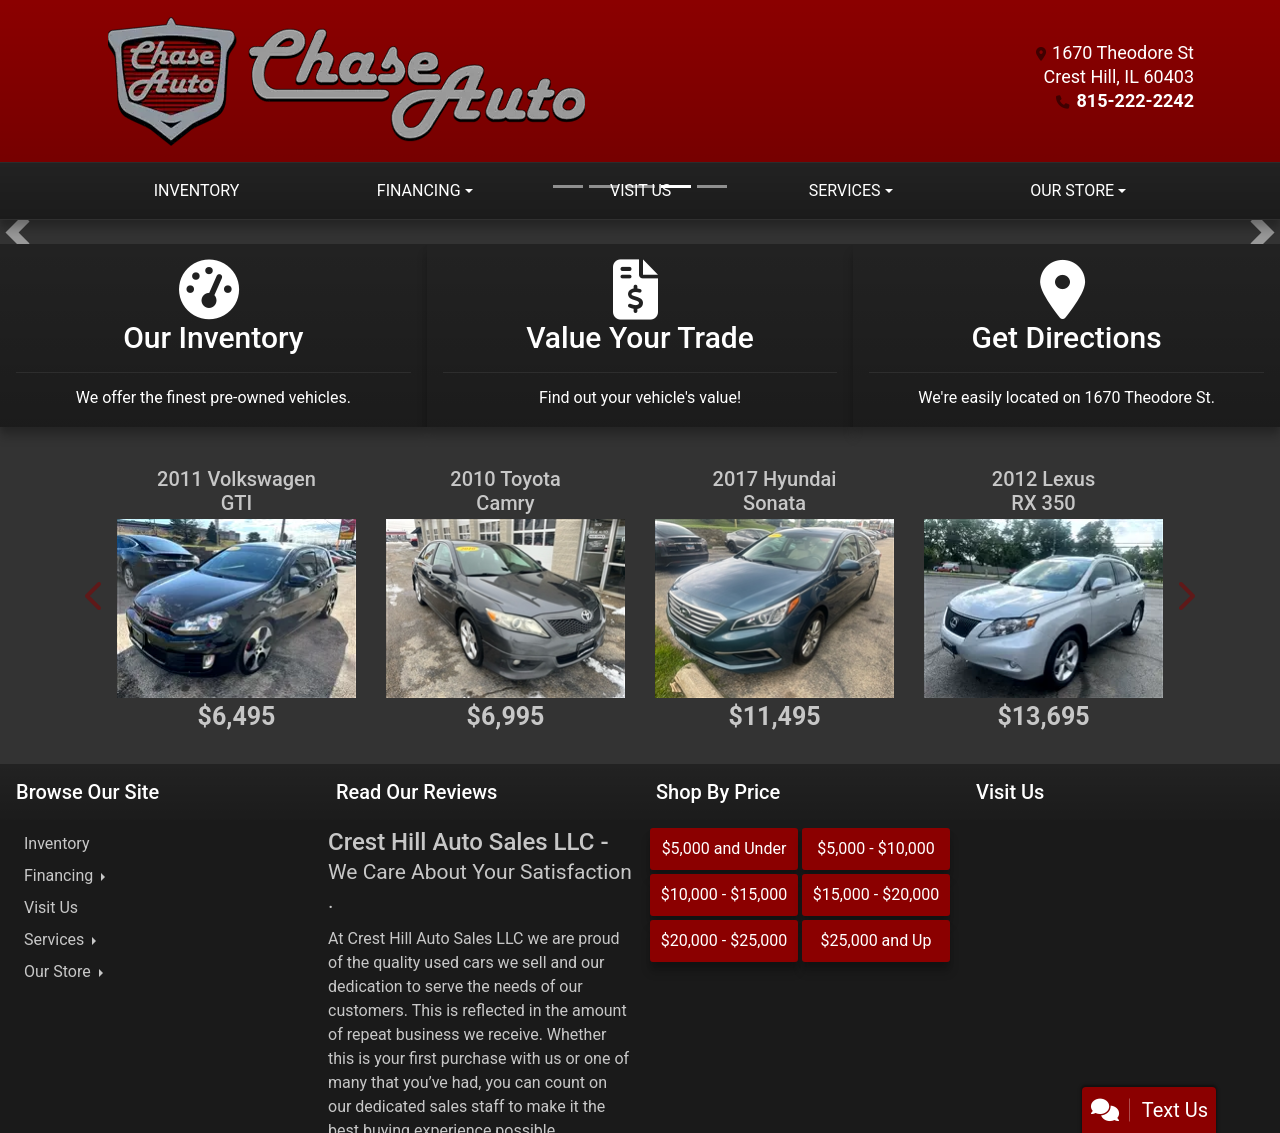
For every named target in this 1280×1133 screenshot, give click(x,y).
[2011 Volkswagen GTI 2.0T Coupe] (236, 608)
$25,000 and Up (876, 940)
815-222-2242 (1135, 100)
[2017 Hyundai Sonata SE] (774, 608)
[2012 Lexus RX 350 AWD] (1043, 608)
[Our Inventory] (213, 335)
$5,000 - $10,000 (876, 848)
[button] (17, 232)
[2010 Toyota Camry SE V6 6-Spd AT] (505, 608)
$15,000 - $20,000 (876, 894)
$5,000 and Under (724, 848)
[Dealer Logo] (347, 81)
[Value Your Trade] (640, 335)
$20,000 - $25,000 (724, 940)
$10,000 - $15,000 (724, 894)
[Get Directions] (1066, 335)
